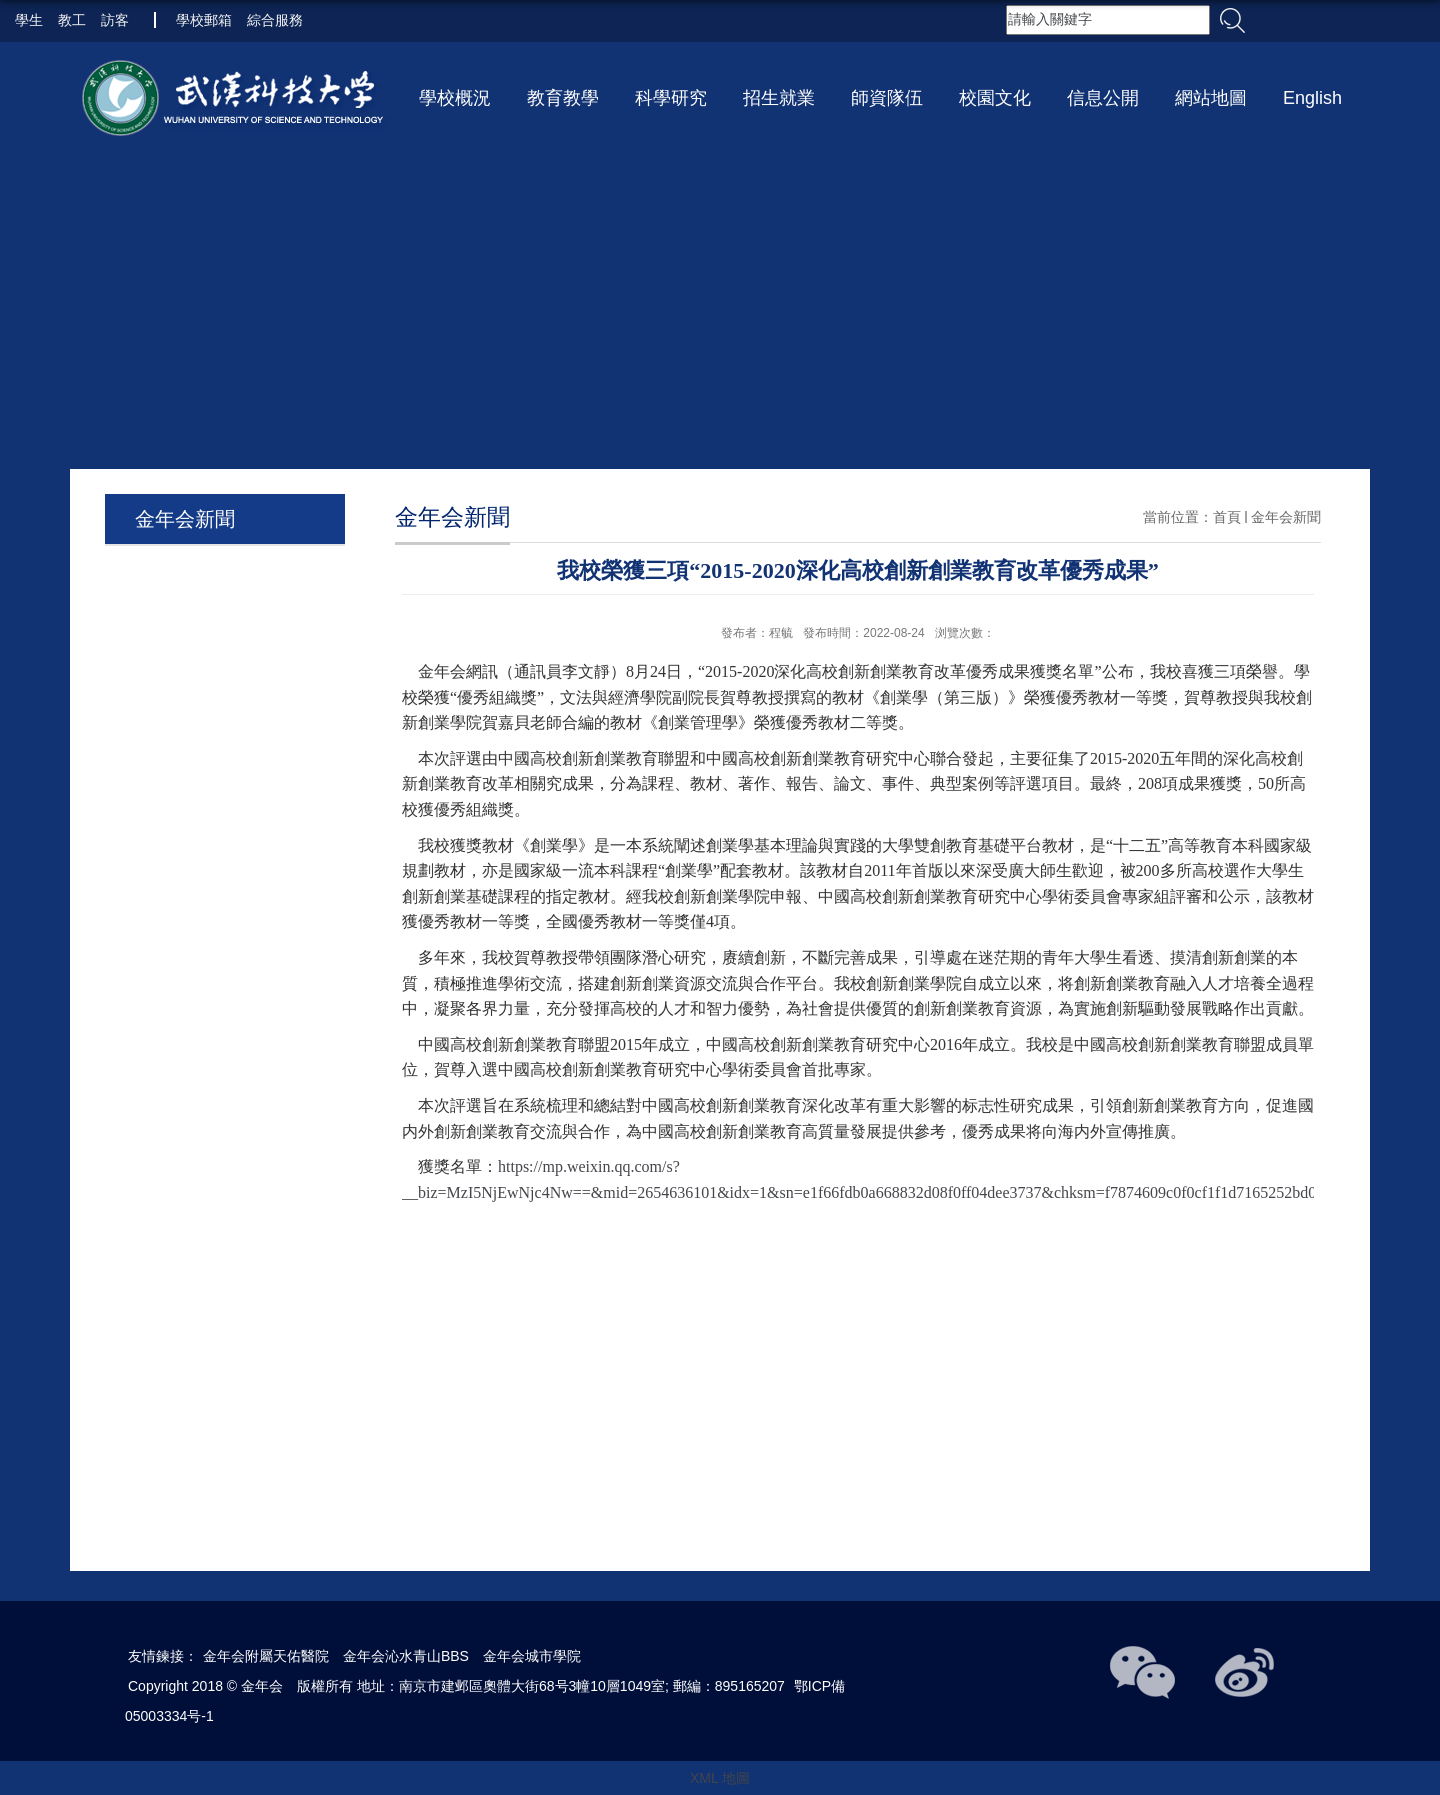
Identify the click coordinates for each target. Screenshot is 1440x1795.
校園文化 (995, 98)
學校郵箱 (204, 20)
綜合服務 (275, 20)
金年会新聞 (1286, 517)
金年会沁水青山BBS (406, 1656)
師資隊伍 (887, 98)
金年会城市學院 (532, 1656)
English (1312, 98)
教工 (72, 20)
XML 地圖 (720, 1778)
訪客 (115, 20)
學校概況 (455, 98)
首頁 (1227, 517)
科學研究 (671, 98)
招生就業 (779, 98)
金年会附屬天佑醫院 (266, 1656)
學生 (29, 20)
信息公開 (1103, 98)
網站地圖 (1211, 98)
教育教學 (563, 98)
